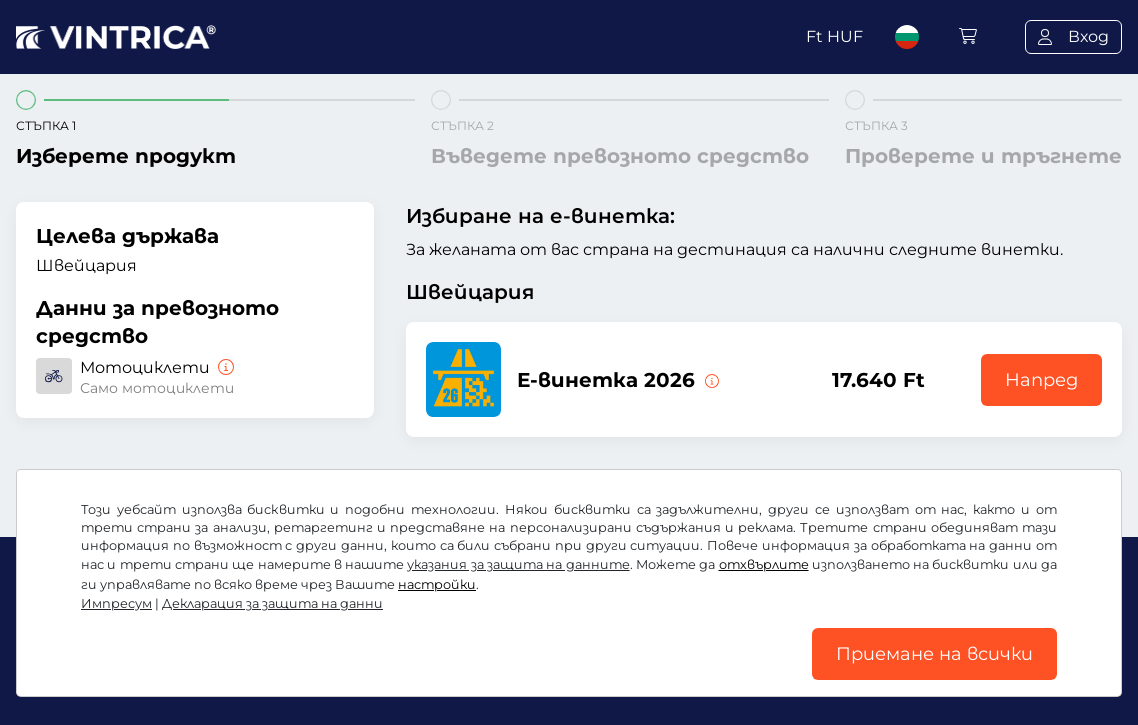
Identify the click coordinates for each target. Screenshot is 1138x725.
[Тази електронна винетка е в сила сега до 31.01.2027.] (710, 380)
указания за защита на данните (518, 564)
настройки (437, 584)
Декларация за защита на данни (272, 603)
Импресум (116, 603)
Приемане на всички (934, 654)
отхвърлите (764, 564)
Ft (834, 36)
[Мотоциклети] (224, 367)
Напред (1041, 380)
